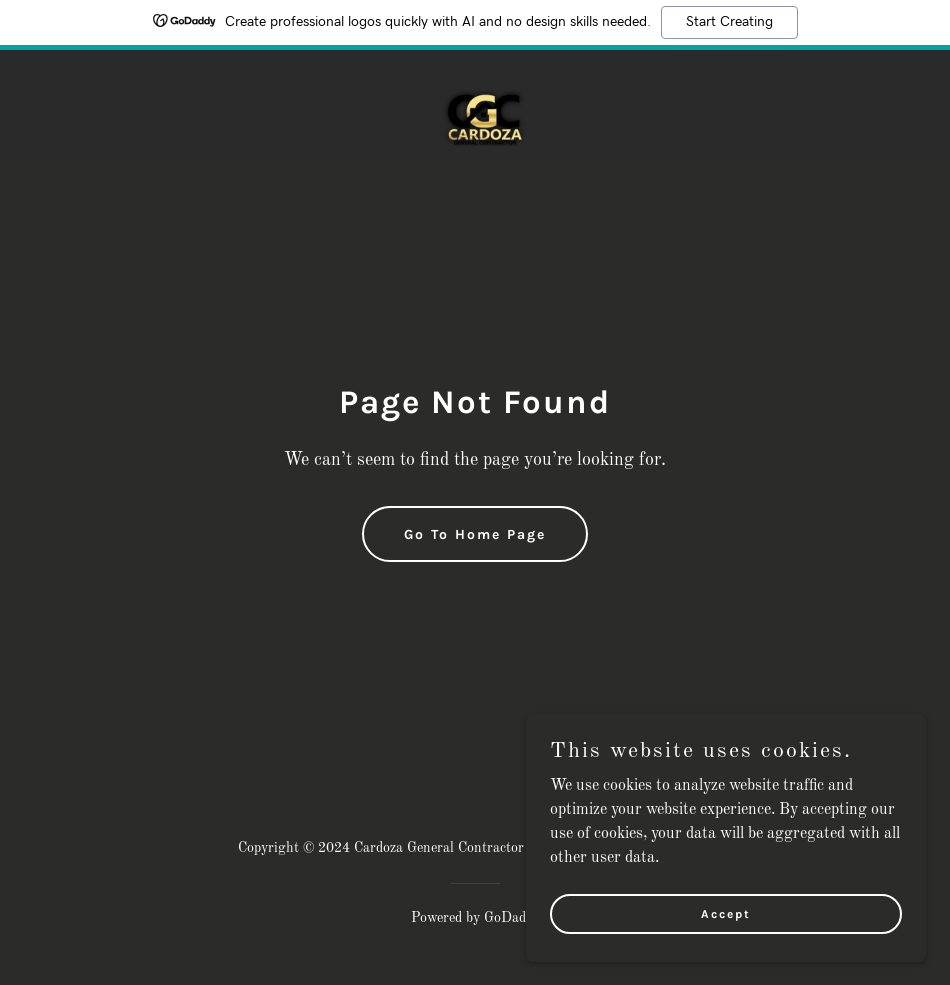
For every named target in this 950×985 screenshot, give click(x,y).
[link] (475, 106)
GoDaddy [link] (512, 918)
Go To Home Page (475, 534)
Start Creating (729, 22)
